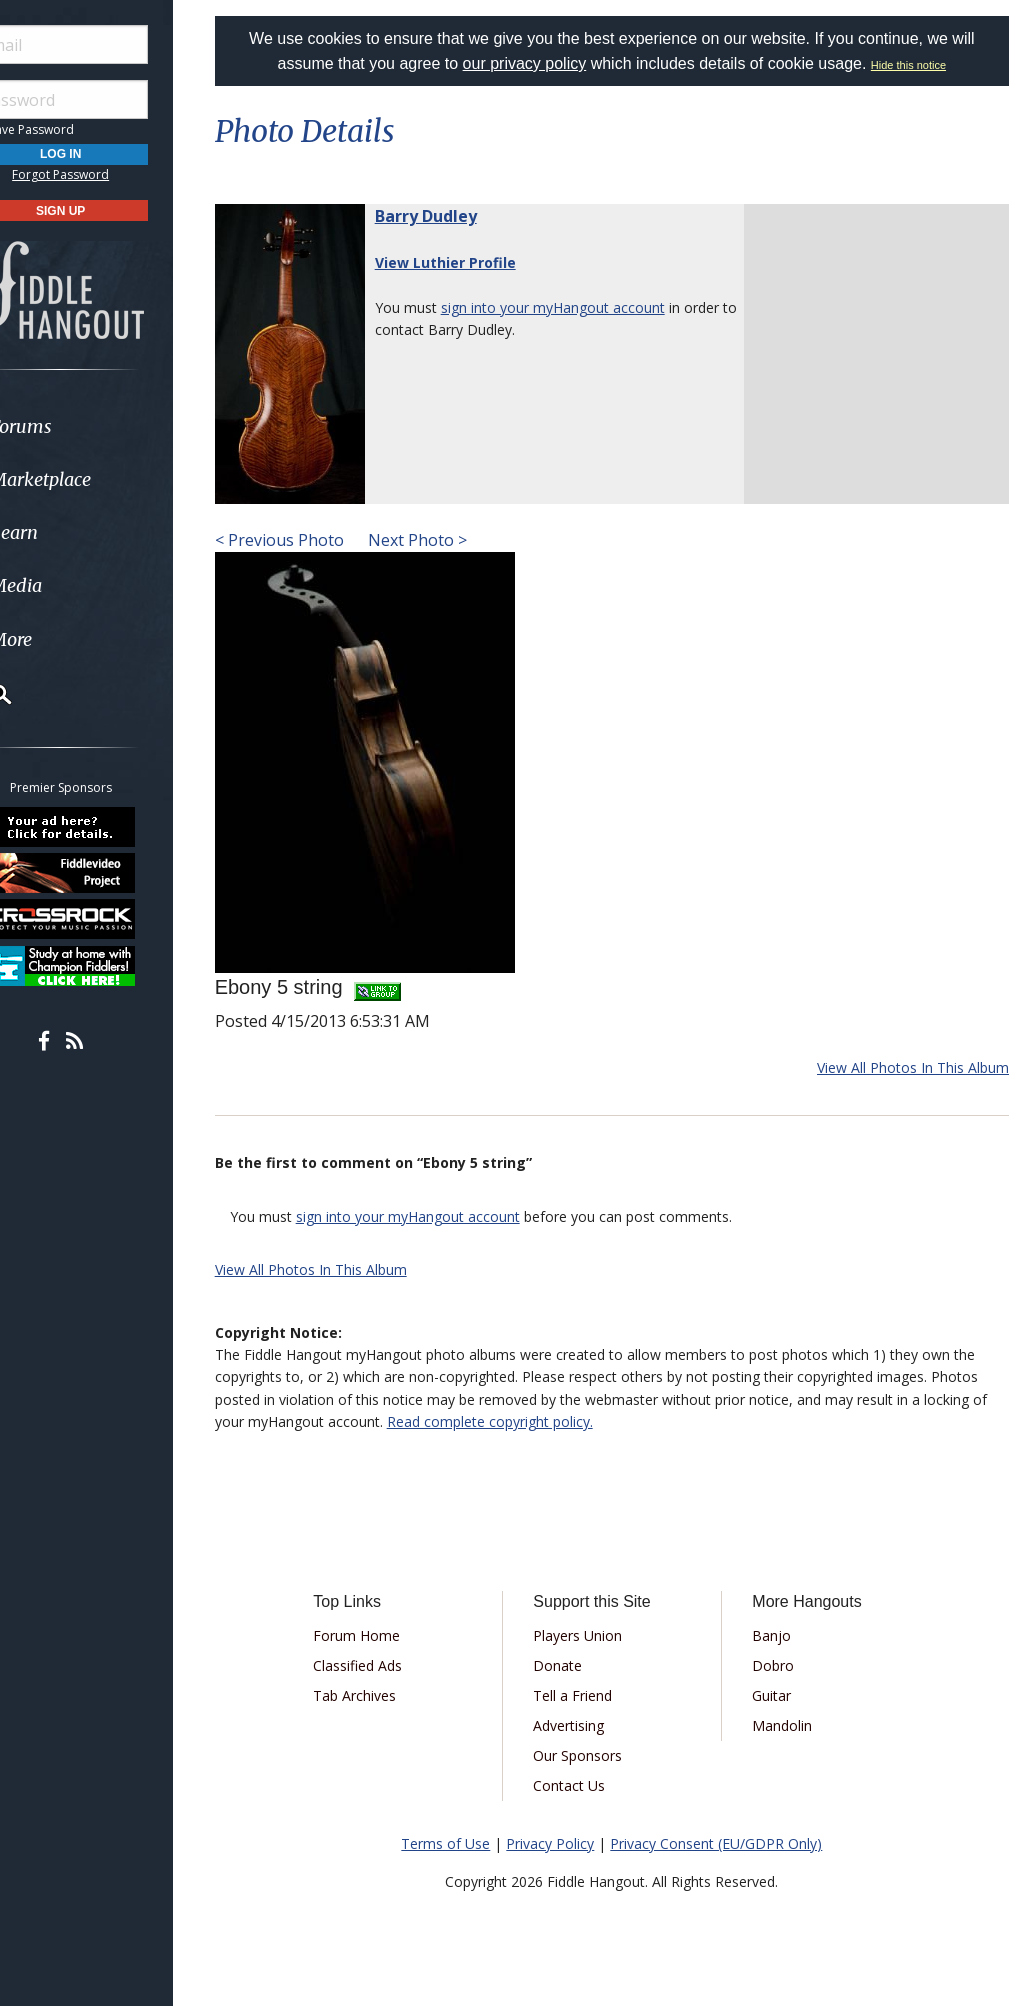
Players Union (594, 1635)
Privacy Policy (563, 1843)
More (63, 639)
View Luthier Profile (470, 262)
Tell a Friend (589, 1695)
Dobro (782, 1665)
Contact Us (586, 1785)
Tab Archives (378, 1695)
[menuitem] (112, 426)
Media (68, 585)
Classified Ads (381, 1665)
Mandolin (791, 1725)
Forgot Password (112, 174)
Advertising (585, 1725)
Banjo (780, 1635)
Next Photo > (440, 540)
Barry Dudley (451, 216)
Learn (66, 532)
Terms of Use (458, 1843)
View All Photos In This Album (913, 1067)
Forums (73, 426)
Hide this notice (921, 65)
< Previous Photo (304, 540)
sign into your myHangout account (578, 307)
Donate (574, 1665)
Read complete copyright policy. (533, 1421)
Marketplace (92, 479)
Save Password (75, 129)
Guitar (780, 1695)
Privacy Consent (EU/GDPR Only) (729, 1843)
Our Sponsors (594, 1755)
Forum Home (380, 1635)
